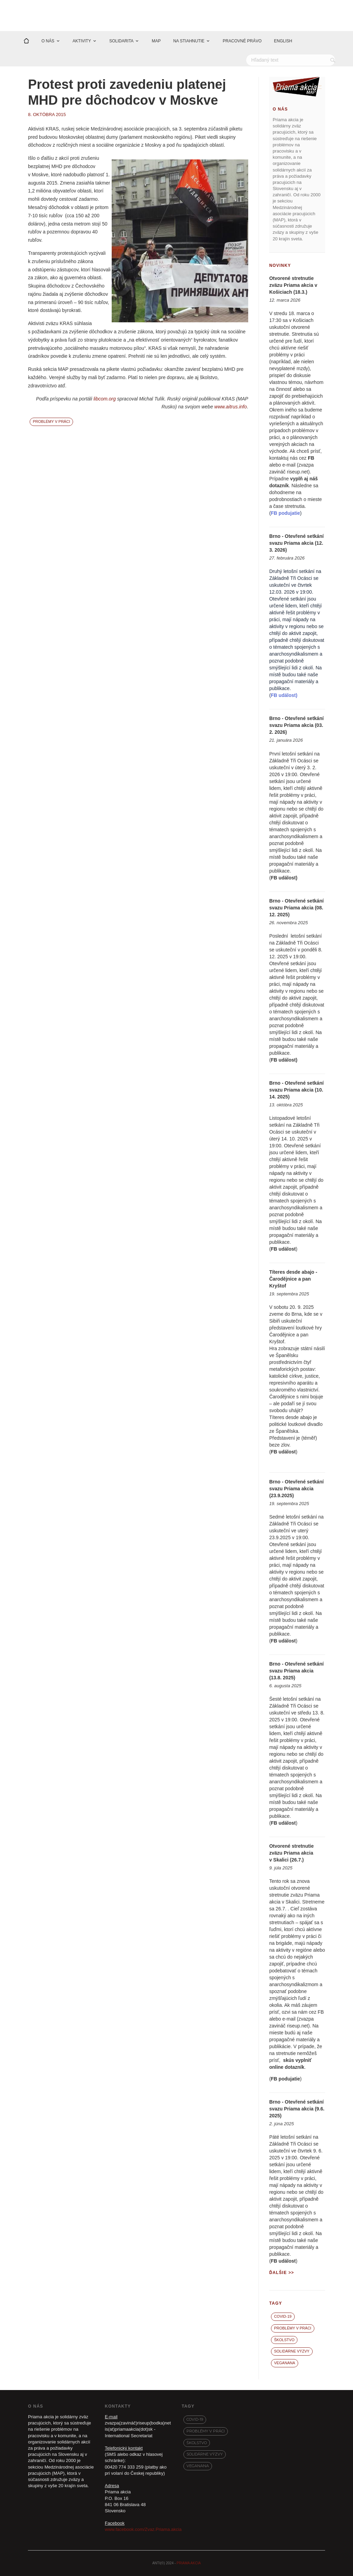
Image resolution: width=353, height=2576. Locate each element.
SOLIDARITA (121, 41)
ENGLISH (283, 41)
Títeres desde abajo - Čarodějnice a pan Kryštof (293, 1279)
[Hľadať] (290, 60)
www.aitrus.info (230, 406)
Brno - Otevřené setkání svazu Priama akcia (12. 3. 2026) (296, 543)
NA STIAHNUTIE (188, 41)
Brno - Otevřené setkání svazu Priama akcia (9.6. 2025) (296, 2108)
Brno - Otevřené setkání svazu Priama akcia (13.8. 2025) (296, 1670)
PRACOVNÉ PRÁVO (242, 41)
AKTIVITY (82, 41)
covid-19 (283, 2316)
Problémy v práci (51, 421)
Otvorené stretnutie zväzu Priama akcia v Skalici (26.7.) (291, 1853)
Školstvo (284, 2340)
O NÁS (47, 41)
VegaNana (284, 2363)
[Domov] (26, 40)
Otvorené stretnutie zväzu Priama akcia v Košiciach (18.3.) (293, 285)
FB (311, 458)
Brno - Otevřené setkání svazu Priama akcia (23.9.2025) (296, 1488)
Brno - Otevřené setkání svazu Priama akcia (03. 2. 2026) (296, 725)
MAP (156, 41)
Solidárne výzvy (292, 2351)
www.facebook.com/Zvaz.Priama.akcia (143, 2529)
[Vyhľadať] (334, 60)
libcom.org (104, 398)
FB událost (283, 877)
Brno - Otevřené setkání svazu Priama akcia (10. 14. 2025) (296, 1089)
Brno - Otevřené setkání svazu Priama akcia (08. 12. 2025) (296, 907)
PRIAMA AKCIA (188, 2563)
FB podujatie (285, 2079)
